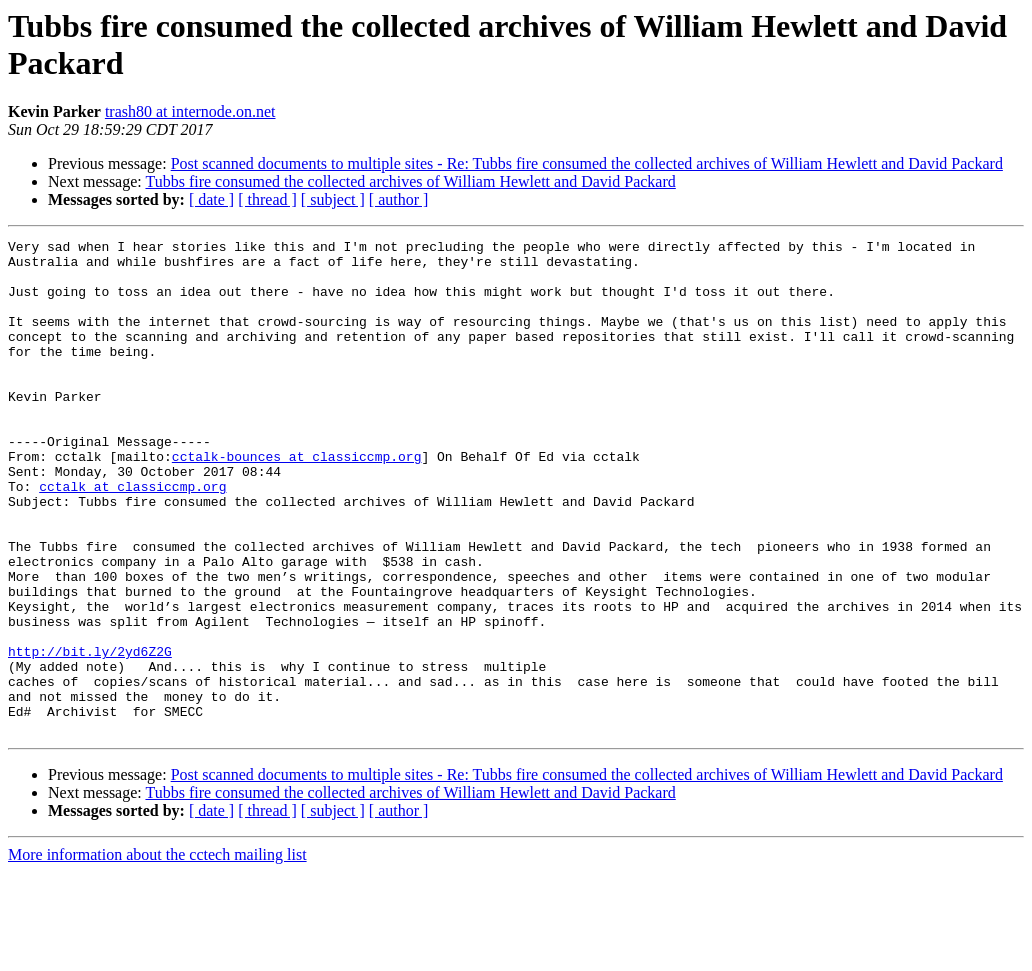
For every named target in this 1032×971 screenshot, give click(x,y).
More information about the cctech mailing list (157, 953)
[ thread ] (267, 199)
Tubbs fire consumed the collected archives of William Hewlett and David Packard (410, 181)
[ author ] (399, 199)
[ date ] (211, 199)
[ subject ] (333, 199)
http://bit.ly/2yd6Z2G (90, 735)
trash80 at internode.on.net (190, 111)
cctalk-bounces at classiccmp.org (297, 501)
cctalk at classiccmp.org (132, 537)
